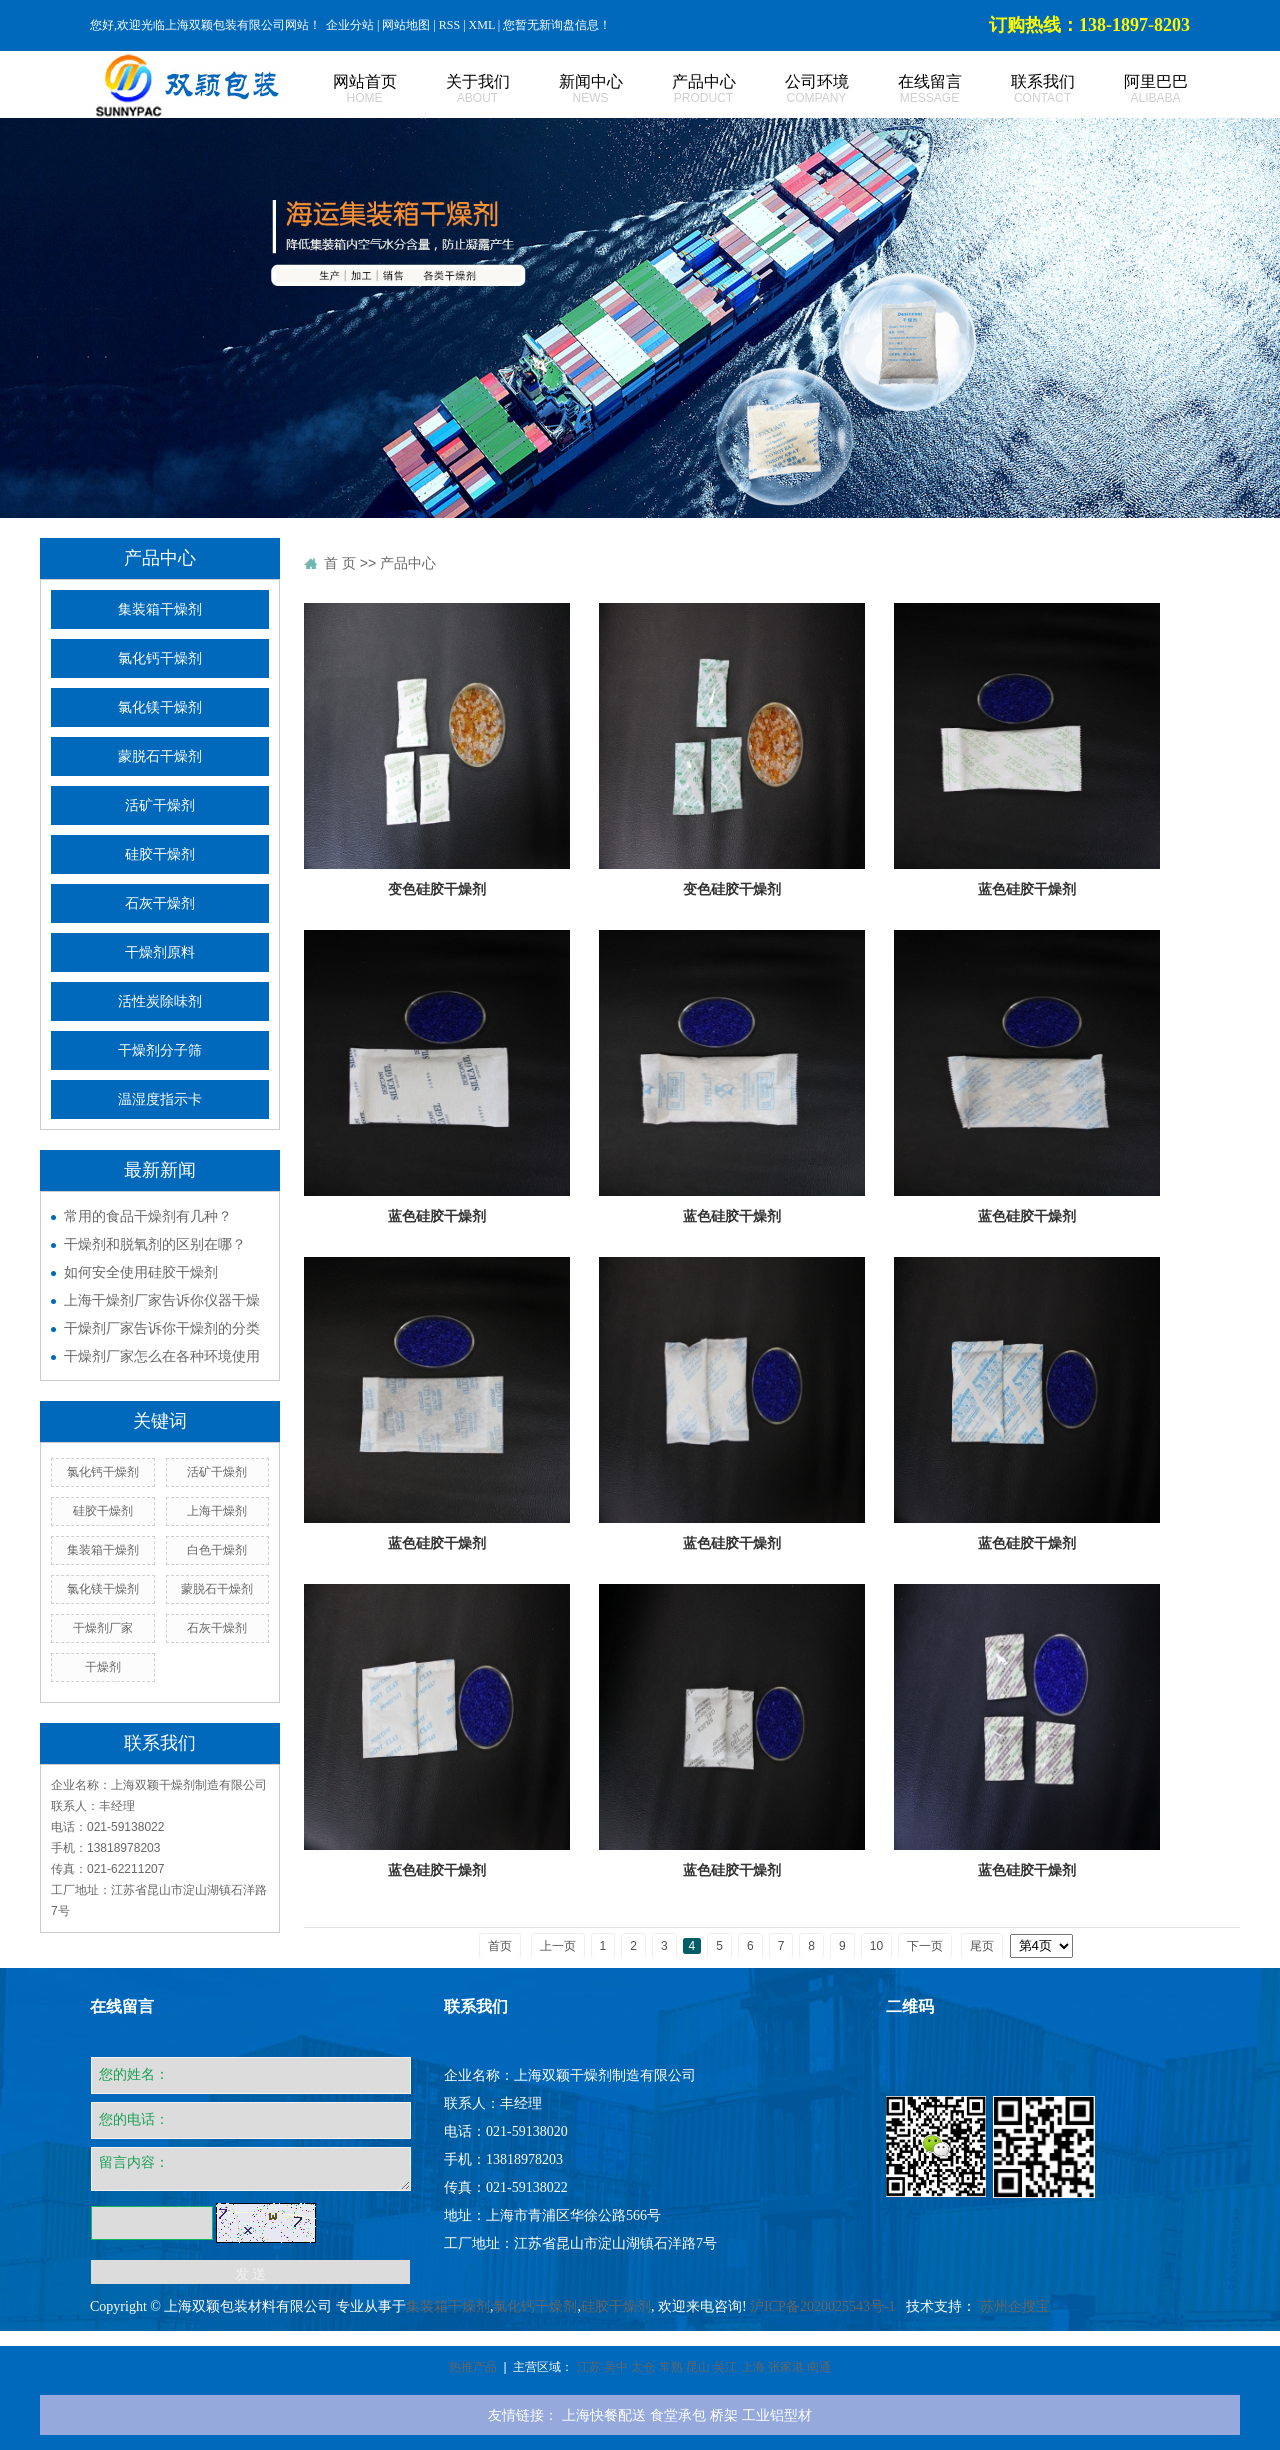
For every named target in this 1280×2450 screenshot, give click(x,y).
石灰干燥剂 (160, 903)
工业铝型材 (777, 2415)
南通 (819, 2367)
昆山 (698, 2367)
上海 (753, 2367)
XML (482, 25)
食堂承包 (678, 2415)
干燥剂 (103, 1667)
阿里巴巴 (1133, 89)
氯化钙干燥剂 (160, 658)
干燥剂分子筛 (160, 1050)
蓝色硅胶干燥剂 (1027, 889)
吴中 (616, 2367)
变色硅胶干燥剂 (437, 889)
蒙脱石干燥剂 (160, 756)
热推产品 (473, 2367)
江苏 (589, 2367)
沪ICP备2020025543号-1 (822, 2306)
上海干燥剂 (217, 1511)
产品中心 (681, 89)
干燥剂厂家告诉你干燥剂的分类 (162, 1328)
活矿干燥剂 (160, 805)
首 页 (340, 563)
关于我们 (455, 89)
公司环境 (794, 89)
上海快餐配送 (604, 2415)
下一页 (925, 1946)
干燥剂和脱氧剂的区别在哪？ (155, 1244)
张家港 (786, 2367)
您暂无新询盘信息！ (557, 25)
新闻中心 (568, 89)
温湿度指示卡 (160, 1099)
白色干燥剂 (217, 1550)
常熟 (671, 2367)
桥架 (724, 2415)
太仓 (643, 2367)
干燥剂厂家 (103, 1628)
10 (876, 1946)
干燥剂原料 (160, 952)
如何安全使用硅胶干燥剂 (141, 1272)
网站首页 (342, 89)
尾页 (982, 1946)
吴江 (725, 2367)
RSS (449, 25)
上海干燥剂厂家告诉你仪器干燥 (162, 1300)
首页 (500, 1946)
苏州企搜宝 (1015, 2306)
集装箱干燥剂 (160, 609)
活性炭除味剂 (160, 1001)
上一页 (558, 1946)
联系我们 (1020, 89)
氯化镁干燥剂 (160, 707)
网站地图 (406, 25)
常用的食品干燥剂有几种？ (148, 1216)
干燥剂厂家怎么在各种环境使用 (162, 1356)
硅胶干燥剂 (160, 854)
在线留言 (907, 89)
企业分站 (350, 25)
